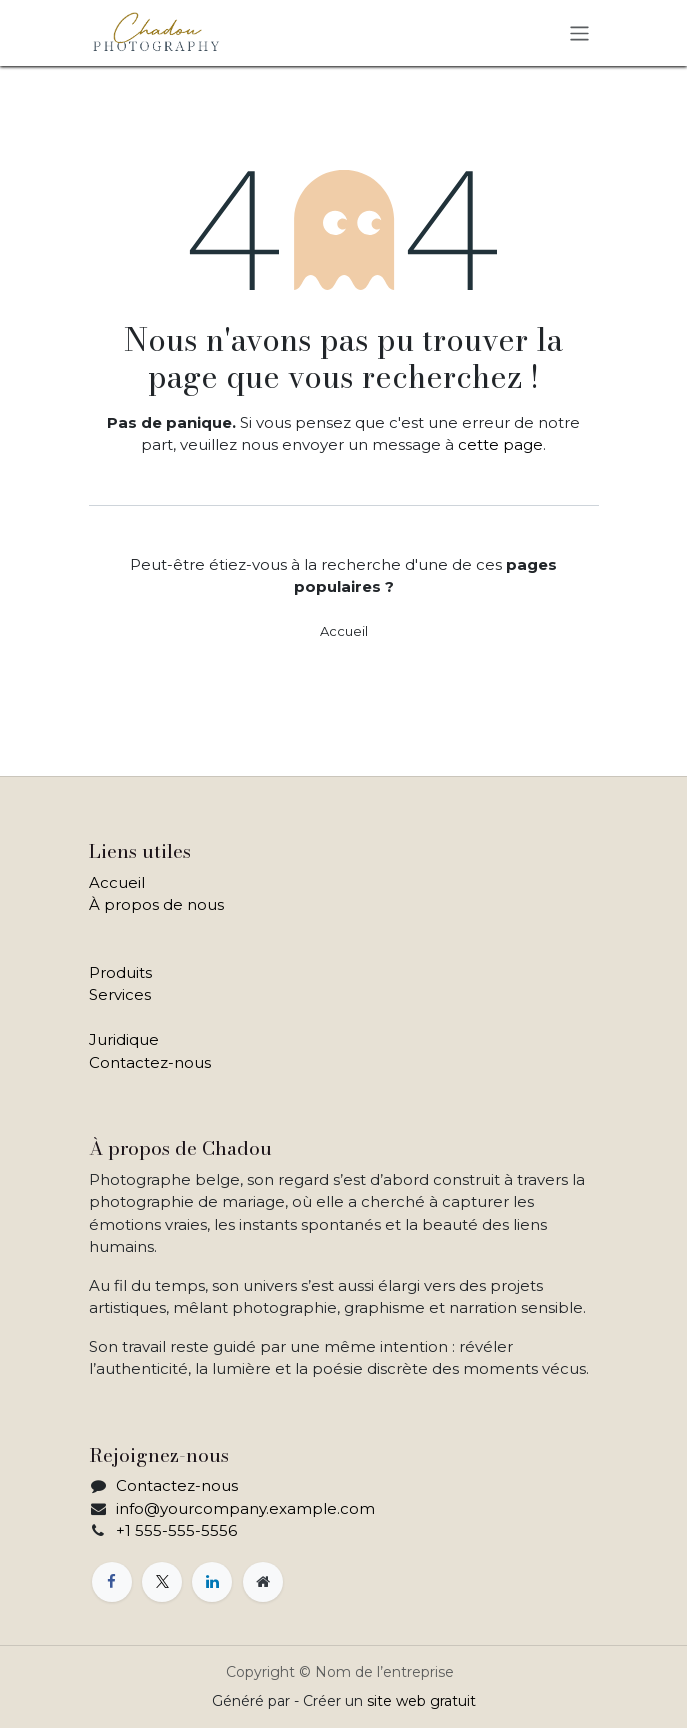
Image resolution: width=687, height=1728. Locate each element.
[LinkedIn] (212, 1582)
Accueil (344, 631)
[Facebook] (112, 1582)
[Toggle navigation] (579, 32)
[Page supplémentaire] (263, 1582)
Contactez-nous (150, 1062)
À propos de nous (156, 904)
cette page (500, 444)
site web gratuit (421, 1701)
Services (120, 994)
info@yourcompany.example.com (245, 1508)
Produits (120, 972)
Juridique (124, 1039)
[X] (162, 1582)
